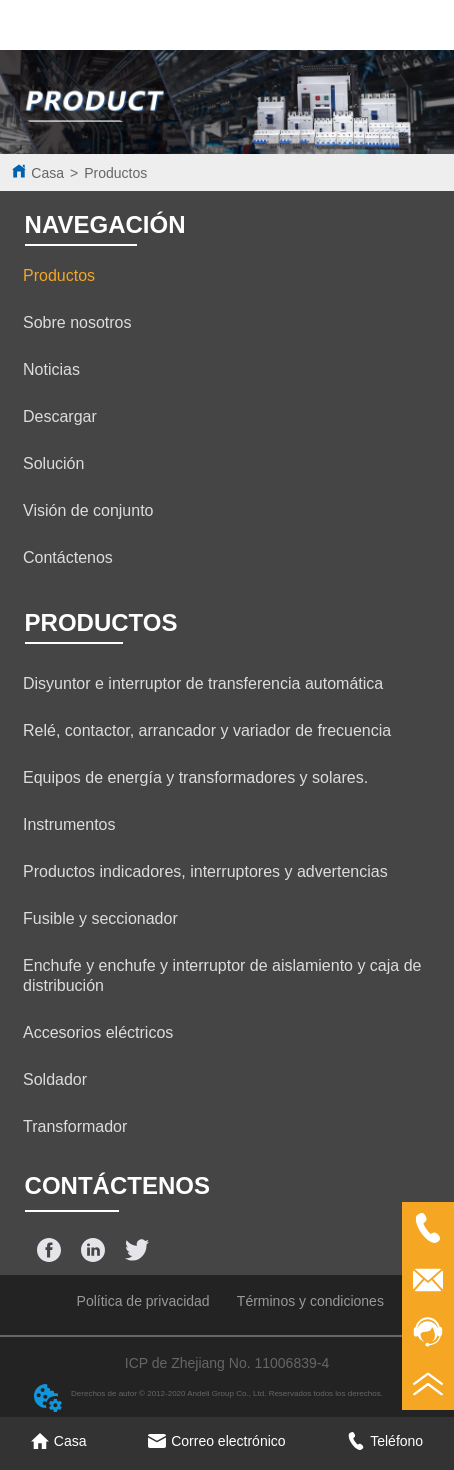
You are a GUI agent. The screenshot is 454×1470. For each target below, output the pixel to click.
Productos (115, 173)
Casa (47, 173)
